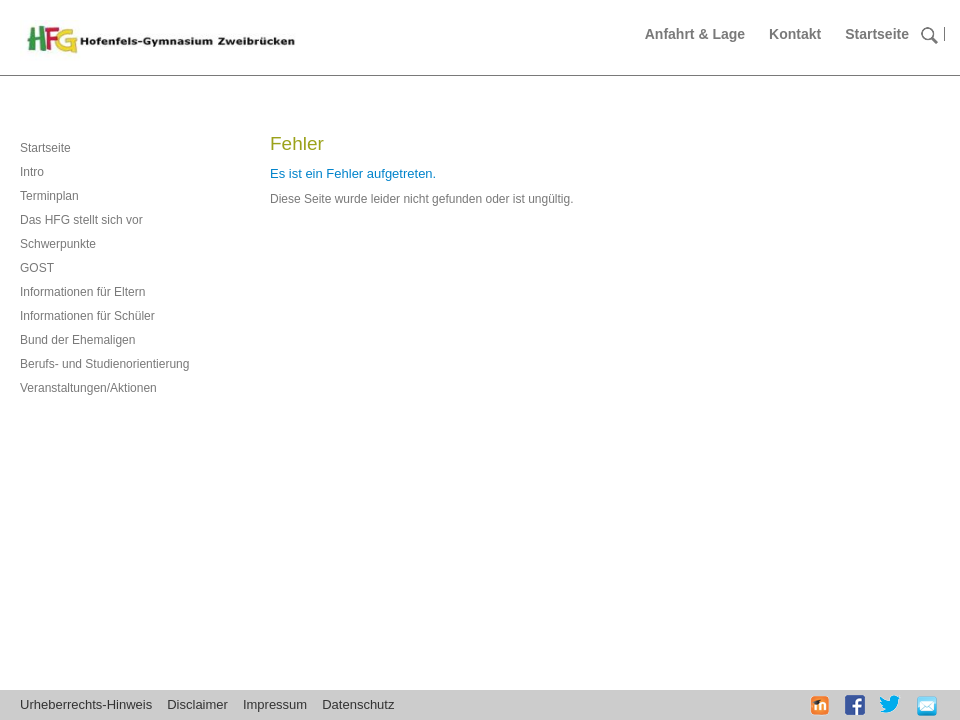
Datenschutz (358, 704)
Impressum (275, 704)
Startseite (877, 34)
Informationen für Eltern (82, 292)
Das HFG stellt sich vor (81, 220)
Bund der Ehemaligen (77, 340)
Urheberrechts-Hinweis (86, 704)
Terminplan (49, 196)
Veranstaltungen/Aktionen (88, 388)
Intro (32, 172)
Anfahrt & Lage (695, 34)
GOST (37, 268)
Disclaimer (197, 704)
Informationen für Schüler (87, 316)
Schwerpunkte (58, 244)
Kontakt (795, 34)
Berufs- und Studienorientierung (104, 364)
